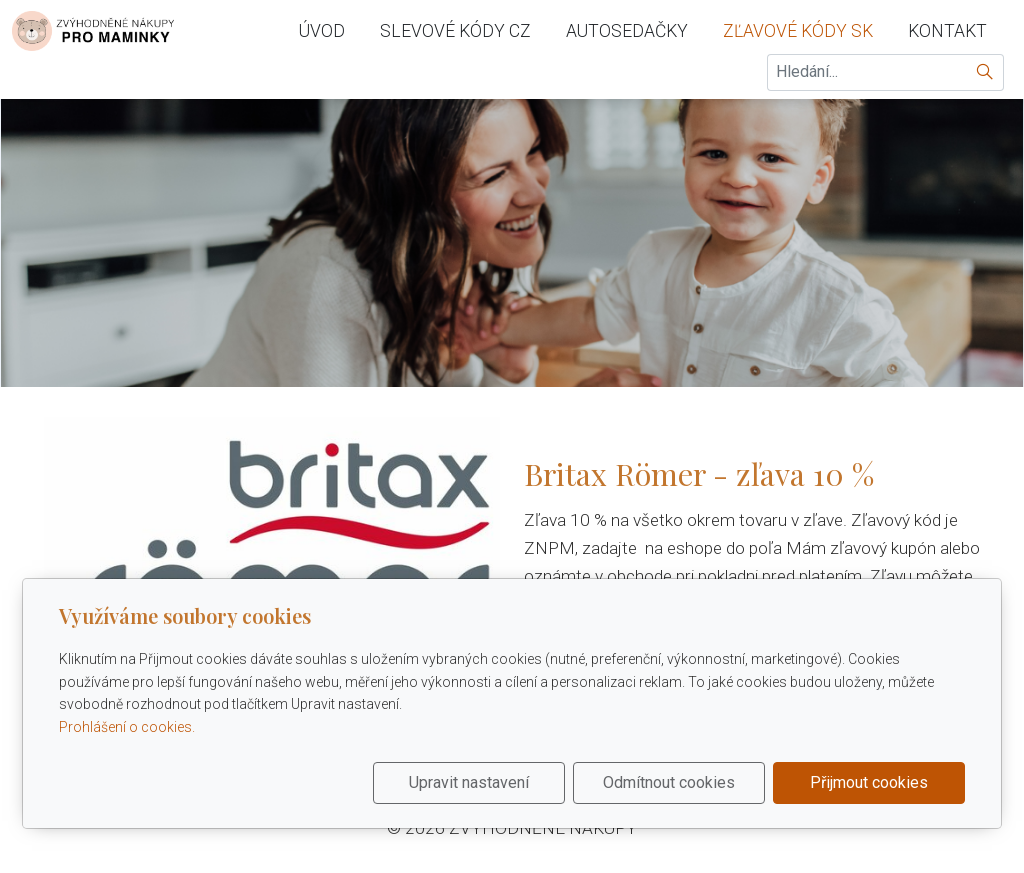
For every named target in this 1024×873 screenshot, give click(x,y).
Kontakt (947, 31)
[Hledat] (985, 72)
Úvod (322, 31)
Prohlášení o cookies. (127, 727)
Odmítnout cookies (669, 782)
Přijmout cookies (869, 782)
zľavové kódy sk (798, 31)
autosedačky (627, 31)
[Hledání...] (867, 72)
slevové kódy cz (455, 31)
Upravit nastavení (469, 782)
